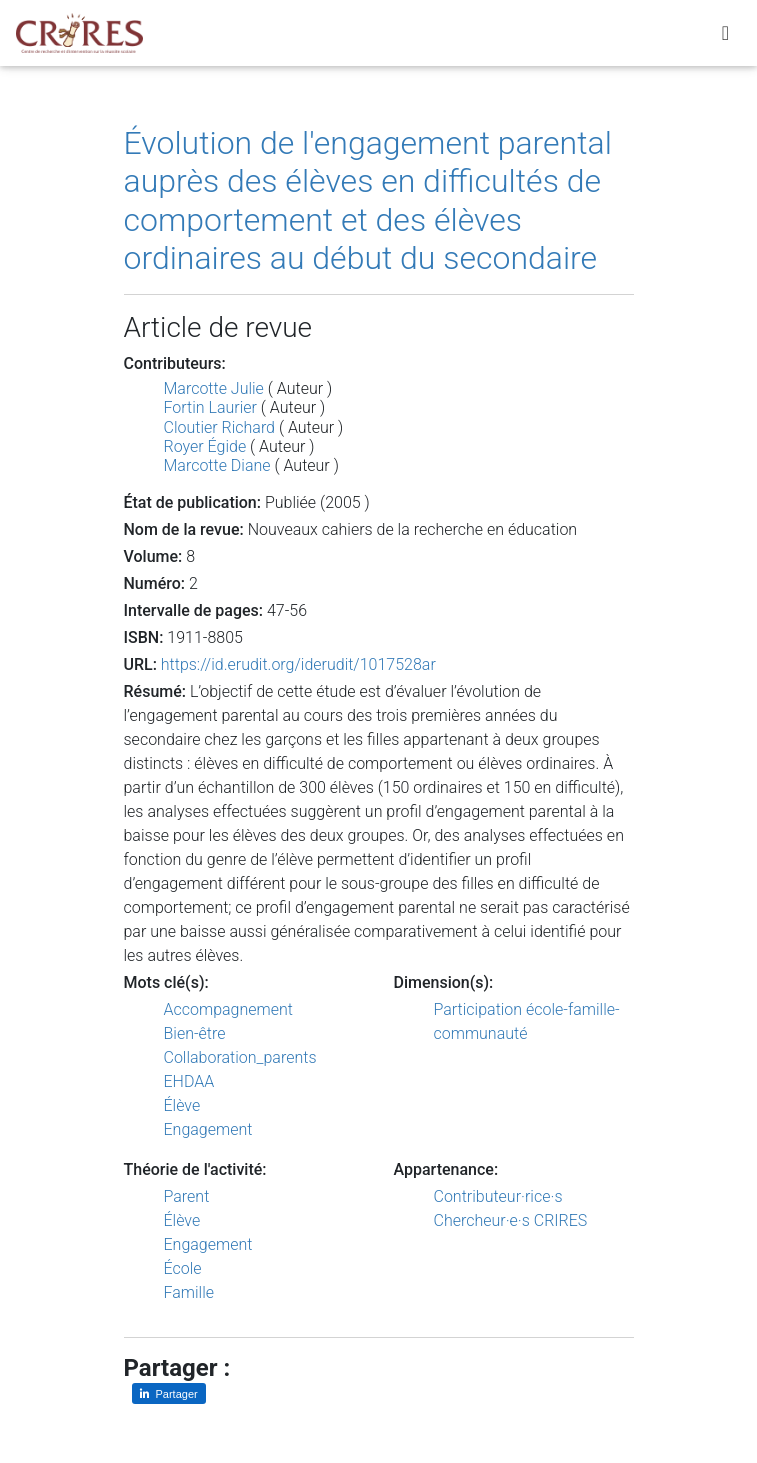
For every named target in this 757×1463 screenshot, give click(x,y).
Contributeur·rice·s (498, 1196)
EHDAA (189, 1081)
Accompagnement (228, 1009)
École (183, 1268)
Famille (189, 1292)
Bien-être (195, 1033)
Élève (182, 1105)
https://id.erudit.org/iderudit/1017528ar (298, 664)
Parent (187, 1196)
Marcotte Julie (214, 388)
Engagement (208, 1129)
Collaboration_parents (240, 1057)
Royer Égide (205, 446)
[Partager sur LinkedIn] (169, 1393)
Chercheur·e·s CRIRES (511, 1220)
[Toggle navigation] (725, 37)
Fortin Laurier (210, 407)
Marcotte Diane (217, 465)
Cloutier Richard (220, 427)
